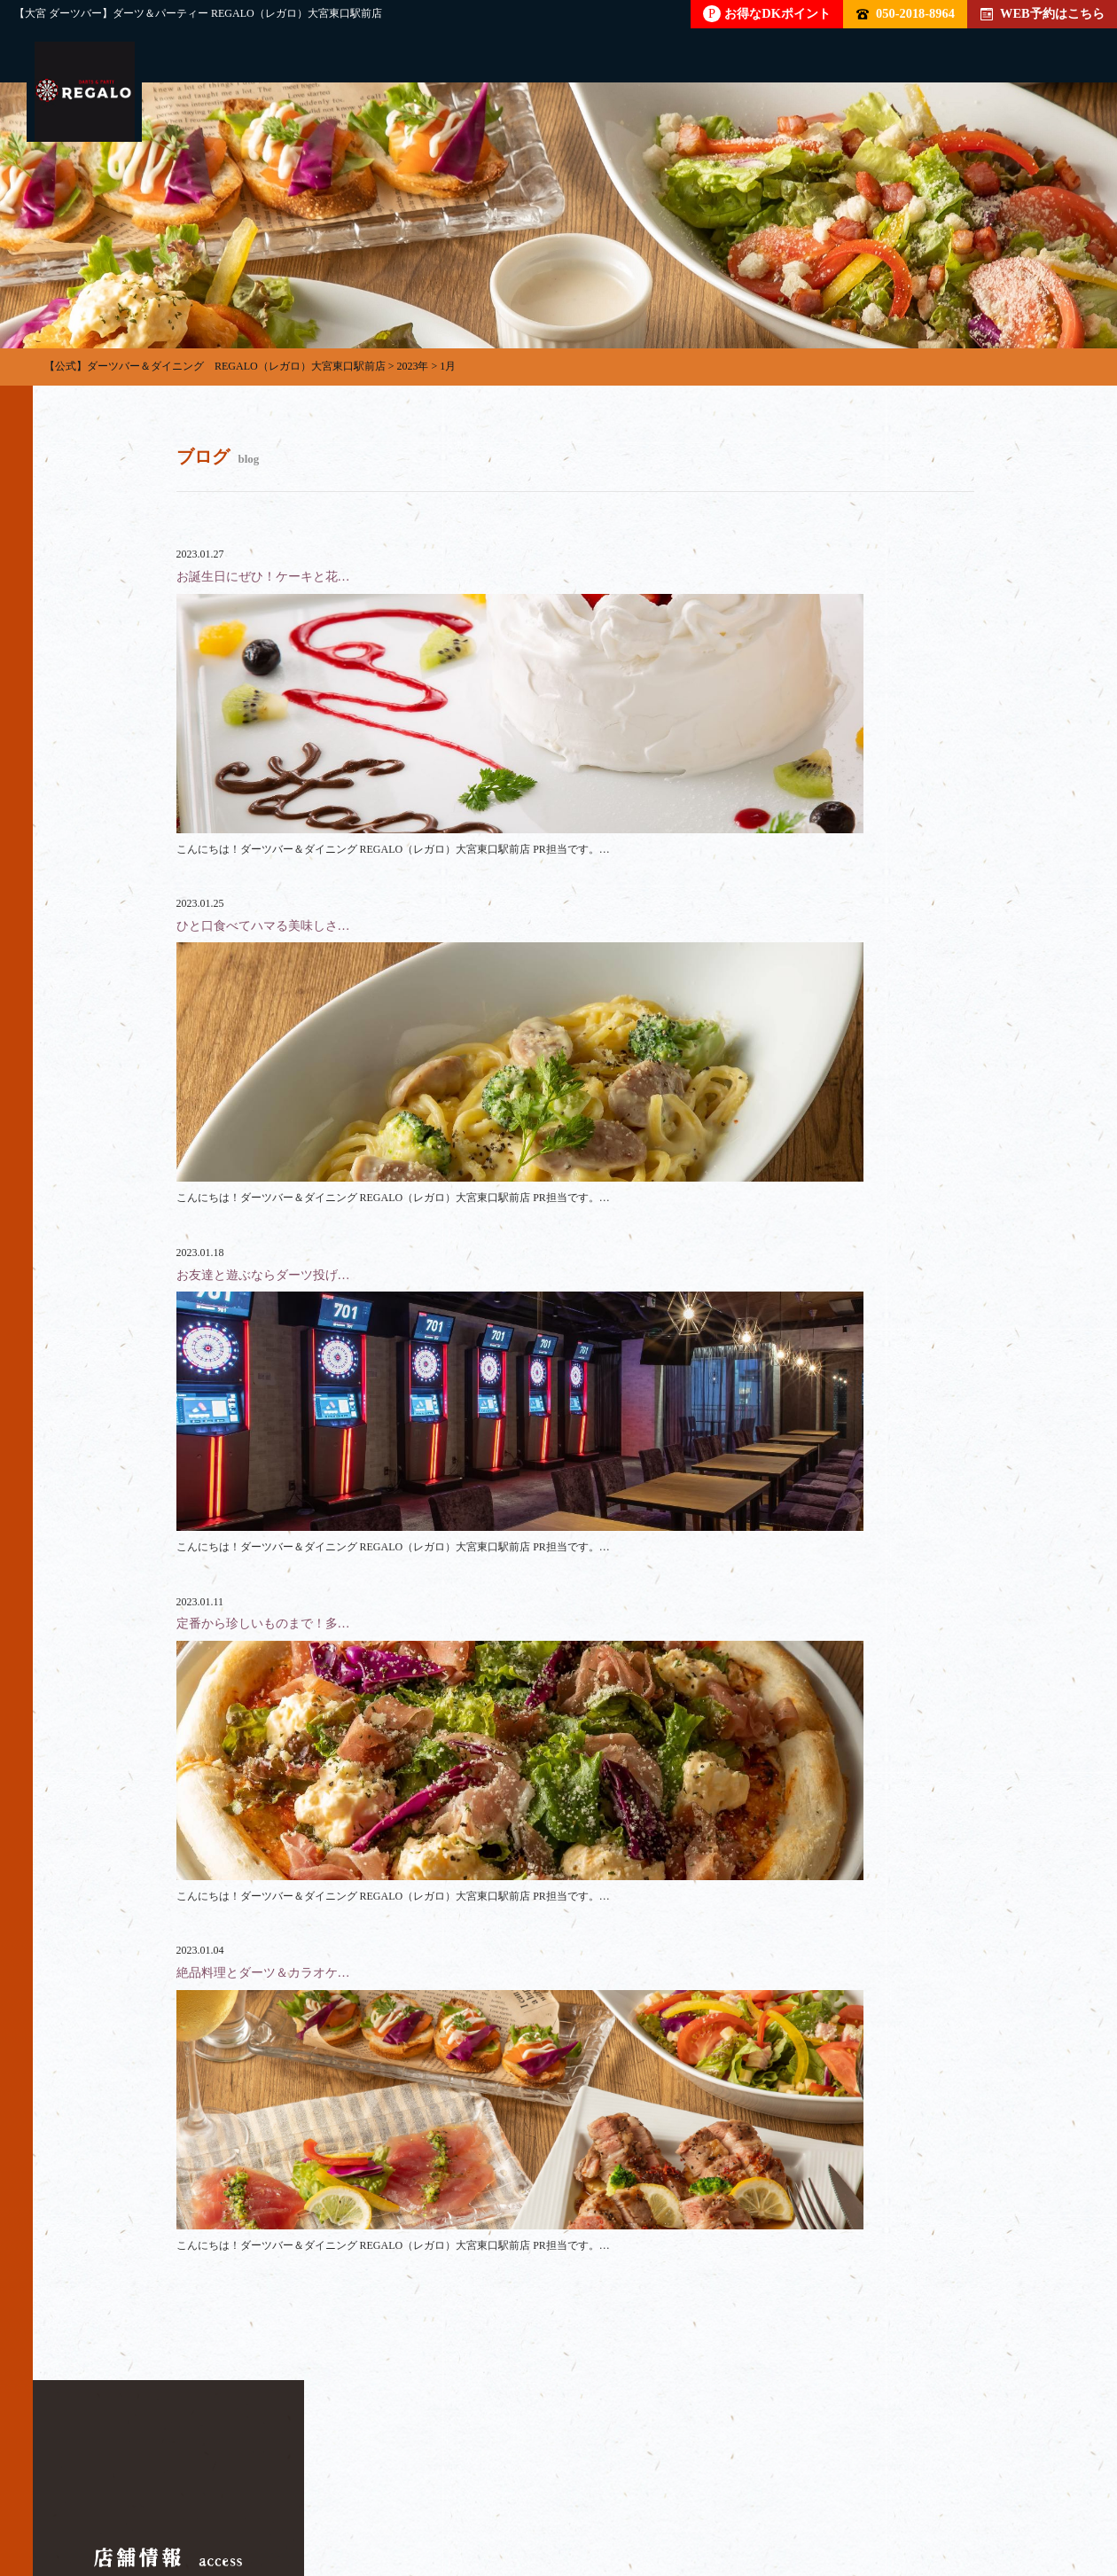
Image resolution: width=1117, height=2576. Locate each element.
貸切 (339, 2492)
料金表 (583, 2492)
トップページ (114, 2492)
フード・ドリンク (458, 2492)
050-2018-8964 (905, 13)
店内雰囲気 (690, 2492)
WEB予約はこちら (1042, 13)
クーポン (802, 2492)
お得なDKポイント (767, 13)
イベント (1002, 2492)
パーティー (239, 2492)
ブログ (902, 2492)
